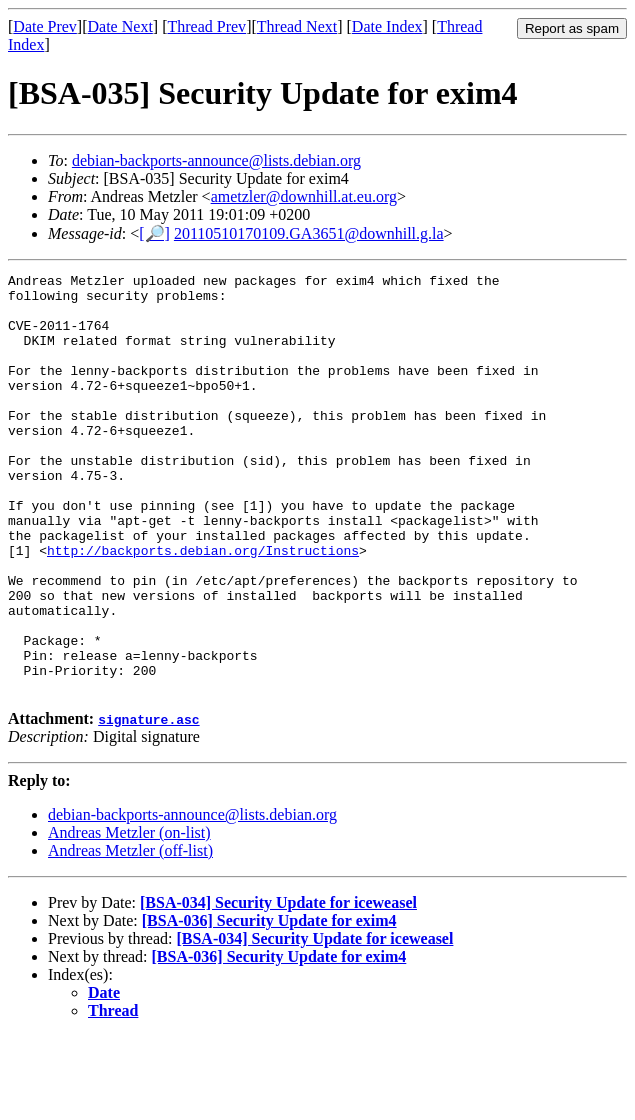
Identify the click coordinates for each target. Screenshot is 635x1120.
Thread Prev (206, 26)
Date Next (120, 26)
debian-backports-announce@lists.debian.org (216, 160)
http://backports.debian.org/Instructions (203, 607)
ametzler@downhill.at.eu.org (304, 196)
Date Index (387, 26)
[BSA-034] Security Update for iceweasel (278, 986)
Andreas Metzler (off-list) (130, 934)
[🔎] (154, 233)
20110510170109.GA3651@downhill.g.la (309, 233)
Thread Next (297, 26)
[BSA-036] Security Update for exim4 (269, 1004)
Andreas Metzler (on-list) (129, 916)
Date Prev (45, 26)
